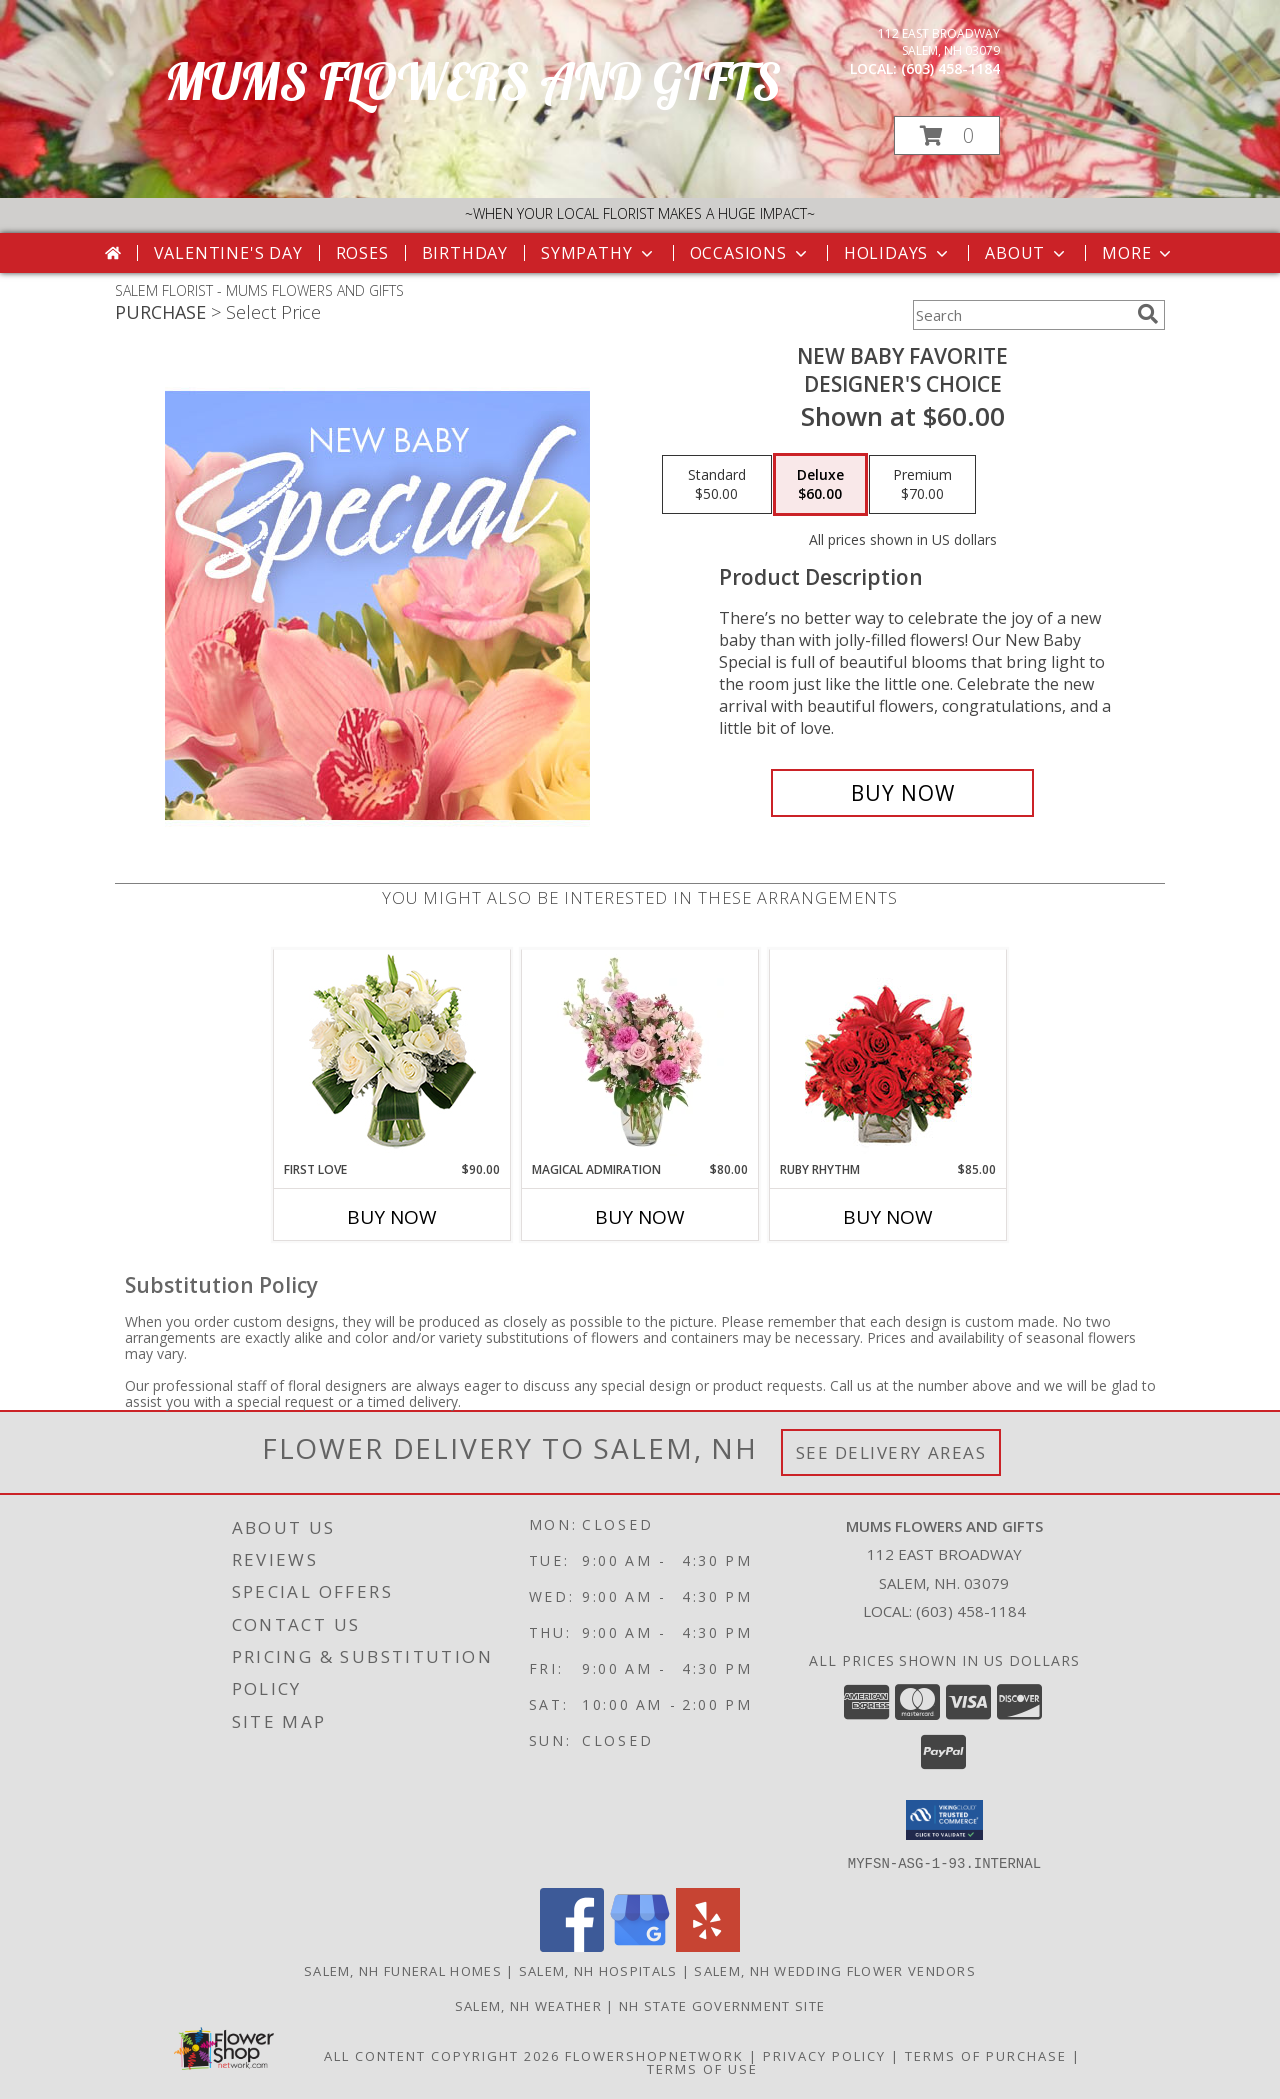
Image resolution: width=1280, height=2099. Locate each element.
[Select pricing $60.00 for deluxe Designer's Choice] (820, 485)
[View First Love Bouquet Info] (392, 1055)
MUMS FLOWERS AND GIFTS (473, 81)
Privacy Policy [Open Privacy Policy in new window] (824, 2055)
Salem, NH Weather (528, 2005)
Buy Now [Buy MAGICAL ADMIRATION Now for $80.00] (640, 1217)
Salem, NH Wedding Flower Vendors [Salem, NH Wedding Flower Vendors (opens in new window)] (835, 1970)
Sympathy (598, 253)
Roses (362, 253)
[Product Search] (1021, 315)
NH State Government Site (722, 2005)
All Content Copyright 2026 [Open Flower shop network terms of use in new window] (442, 2055)
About (1027, 253)
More (1138, 253)
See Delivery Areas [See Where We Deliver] (891, 1452)
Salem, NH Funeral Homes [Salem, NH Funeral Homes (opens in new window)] (403, 1970)
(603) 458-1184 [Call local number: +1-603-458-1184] (950, 68)
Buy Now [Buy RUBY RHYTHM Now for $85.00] (888, 1217)
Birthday (465, 253)
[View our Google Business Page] (640, 1945)
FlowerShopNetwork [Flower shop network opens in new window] (654, 2055)
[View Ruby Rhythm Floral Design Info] (888, 1055)
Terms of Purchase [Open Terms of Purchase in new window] (986, 2055)
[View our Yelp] (708, 1945)
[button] (947, 135)
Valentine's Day (228, 253)
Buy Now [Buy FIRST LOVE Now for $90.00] (392, 1217)
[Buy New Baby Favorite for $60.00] (902, 793)
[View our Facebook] (572, 1945)
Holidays (898, 253)
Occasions (750, 253)
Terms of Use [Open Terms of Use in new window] (702, 2068)
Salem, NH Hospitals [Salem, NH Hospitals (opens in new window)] (598, 1970)
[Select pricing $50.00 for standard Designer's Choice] (717, 485)
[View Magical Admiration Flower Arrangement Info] (640, 1055)
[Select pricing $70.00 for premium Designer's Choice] (922, 485)
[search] (1148, 314)
